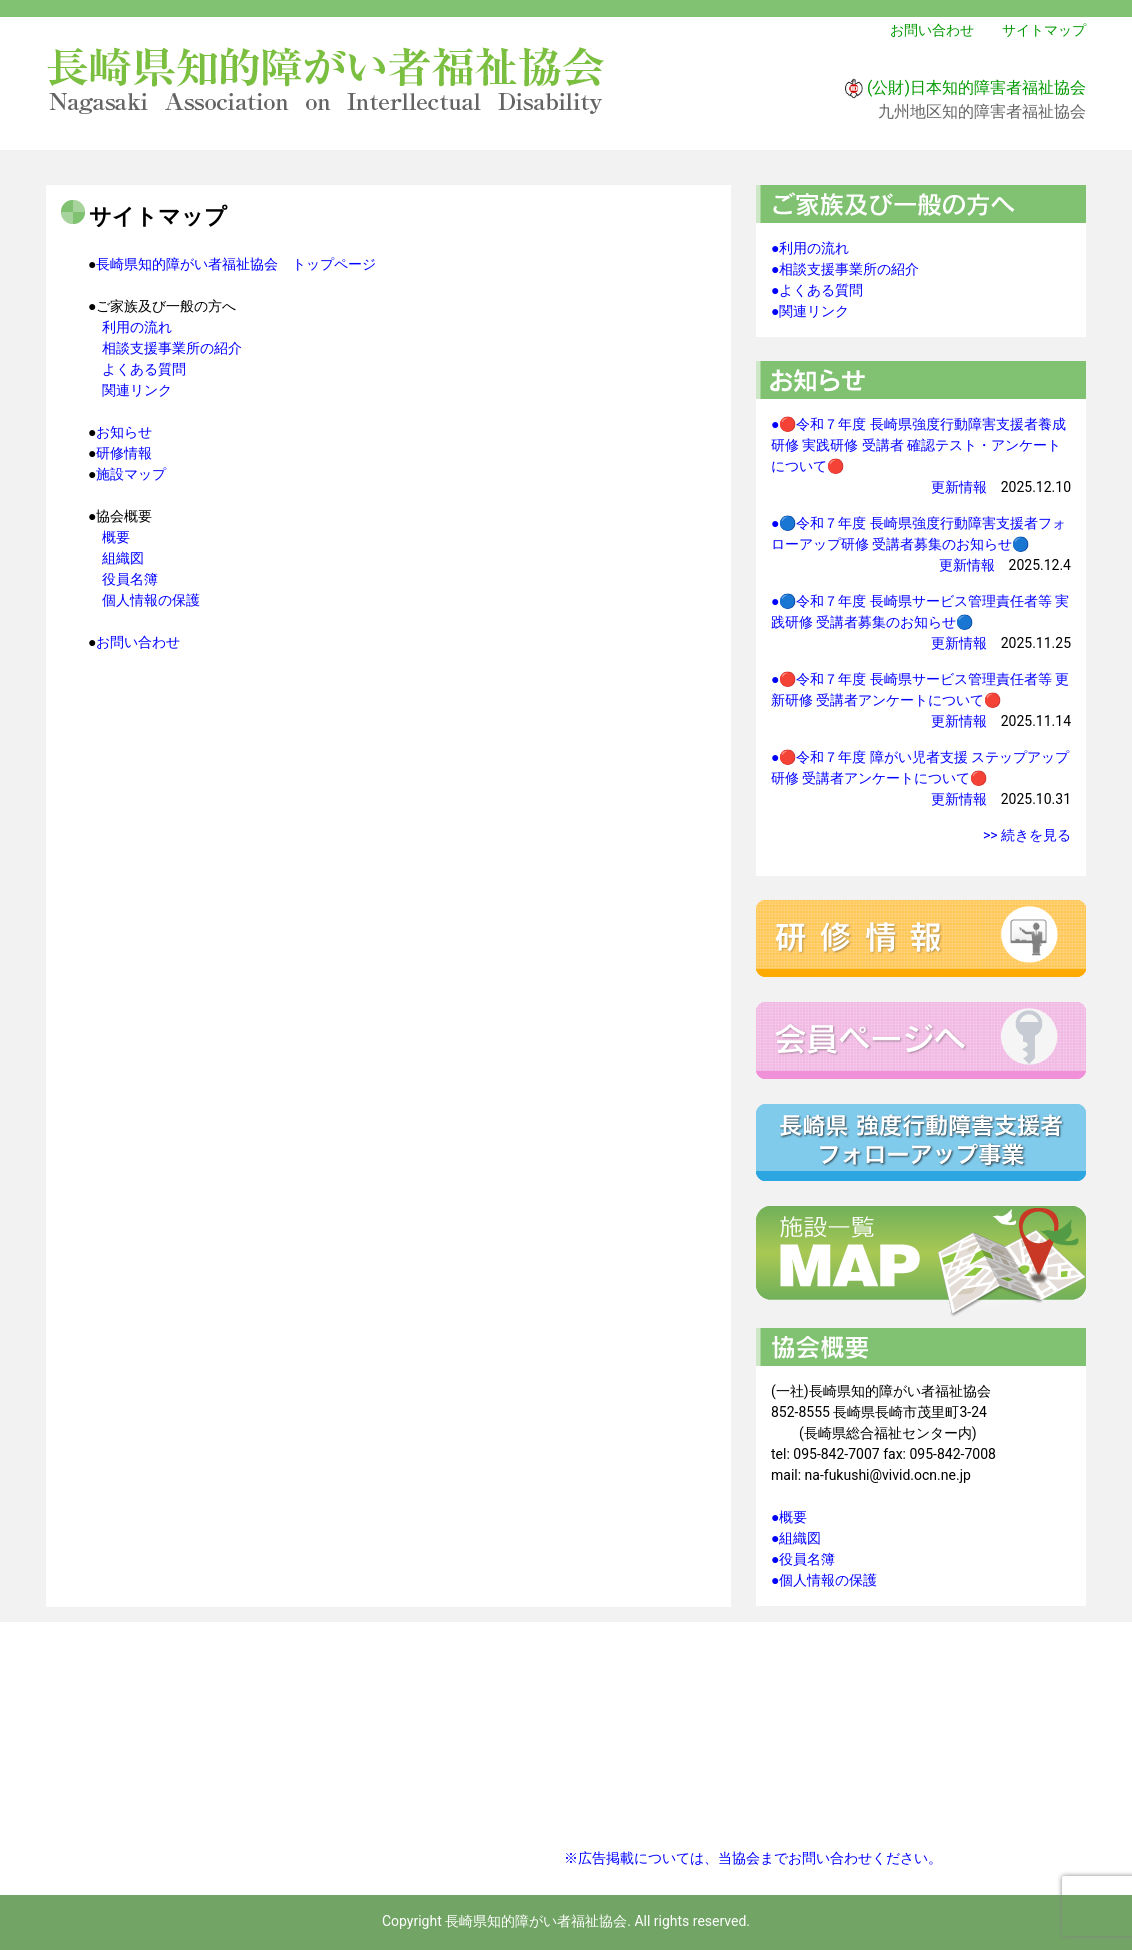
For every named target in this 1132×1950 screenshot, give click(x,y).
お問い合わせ (932, 30)
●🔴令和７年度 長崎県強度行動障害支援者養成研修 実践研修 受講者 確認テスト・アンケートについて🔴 (918, 445)
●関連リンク (810, 311)
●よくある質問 (817, 290)
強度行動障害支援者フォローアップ (921, 1142)
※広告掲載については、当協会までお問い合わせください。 (753, 1858)
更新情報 (959, 487)
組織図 (123, 558)
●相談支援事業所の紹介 (845, 269)
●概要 (789, 1517)
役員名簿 (130, 579)
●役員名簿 (803, 1559)
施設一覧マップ (921, 1262)
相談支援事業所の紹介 (172, 348)
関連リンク (137, 390)
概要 (116, 537)
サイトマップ (1044, 30)
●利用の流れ (810, 248)
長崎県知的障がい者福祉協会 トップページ (236, 264)
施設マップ (131, 474)
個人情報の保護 (151, 600)
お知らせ (124, 432)
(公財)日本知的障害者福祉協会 (976, 87)
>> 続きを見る (1027, 835)
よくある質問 (144, 369)
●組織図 (796, 1538)
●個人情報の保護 (824, 1580)
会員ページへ (921, 1040)
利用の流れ (137, 327)
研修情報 (124, 453)
